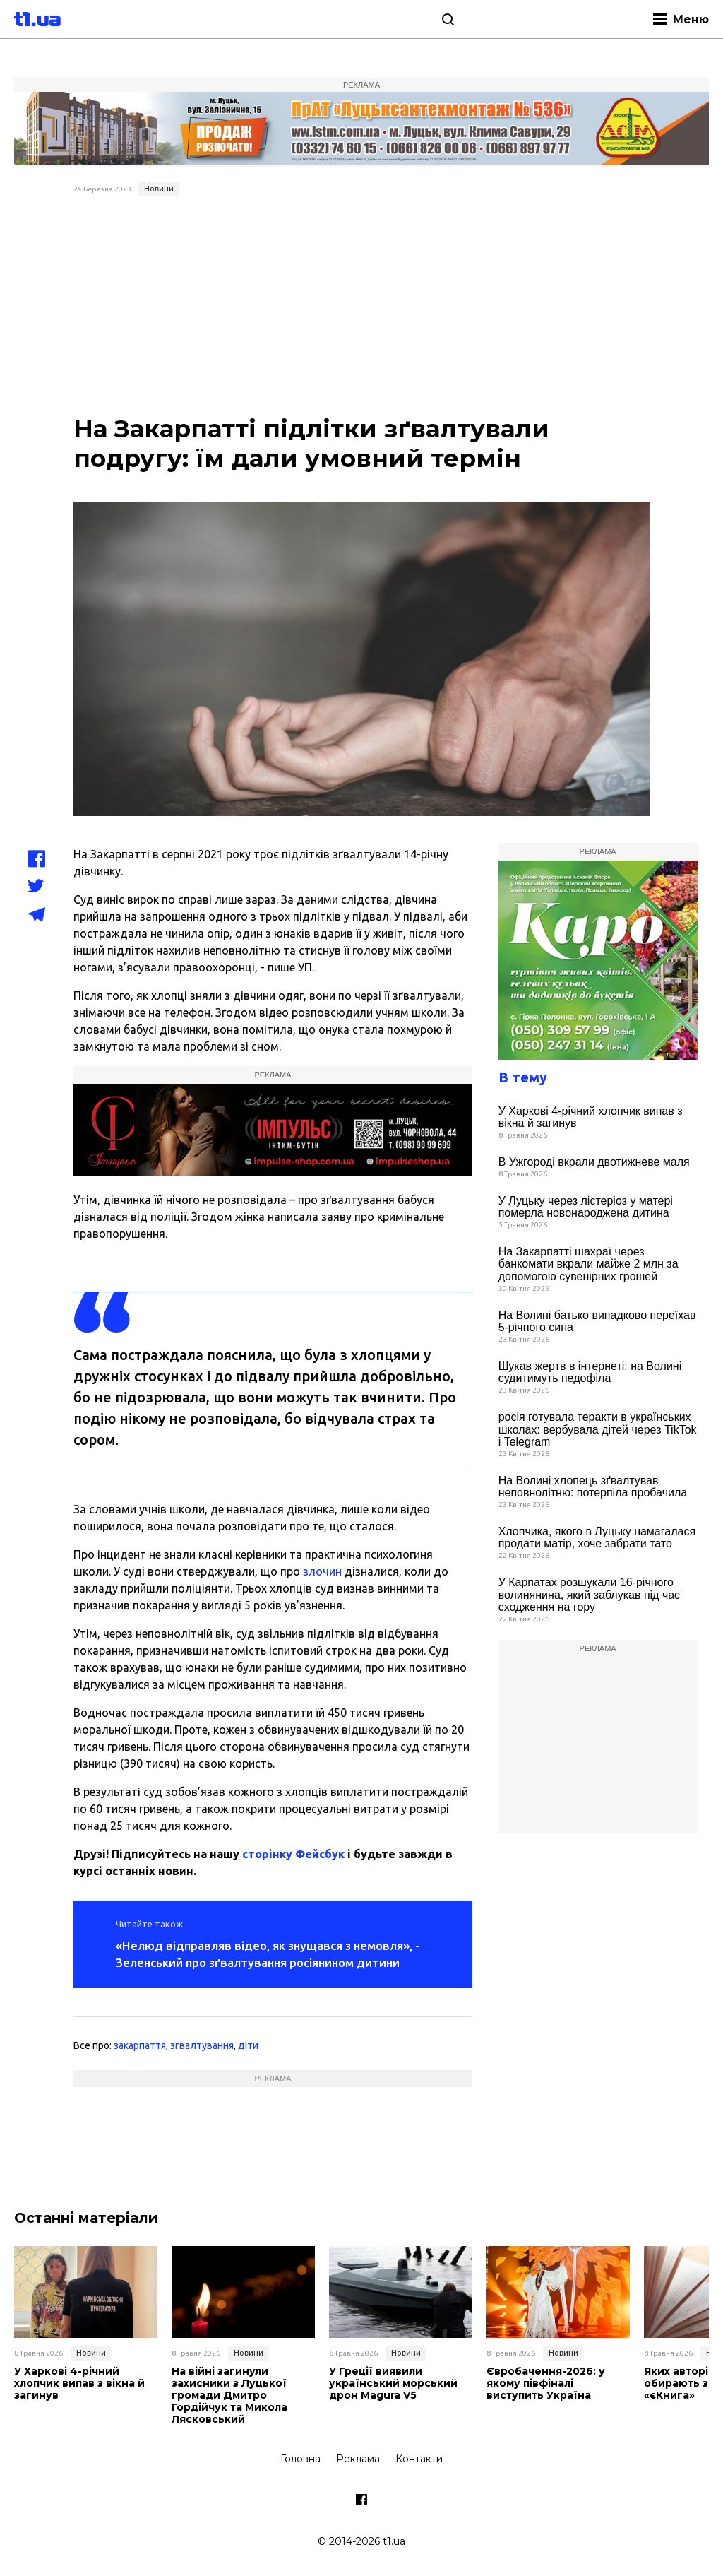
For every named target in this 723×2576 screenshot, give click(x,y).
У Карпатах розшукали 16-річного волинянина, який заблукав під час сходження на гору (589, 1594)
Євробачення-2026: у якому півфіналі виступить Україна (545, 2383)
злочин (322, 1571)
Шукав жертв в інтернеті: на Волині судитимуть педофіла (590, 1372)
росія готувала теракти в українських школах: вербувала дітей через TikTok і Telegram (597, 1429)
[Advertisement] (361, 307)
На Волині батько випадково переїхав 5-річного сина (597, 1321)
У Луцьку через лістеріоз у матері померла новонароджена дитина (585, 1207)
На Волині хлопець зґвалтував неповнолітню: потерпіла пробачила (593, 1487)
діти (248, 2045)
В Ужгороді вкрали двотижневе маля (594, 1162)
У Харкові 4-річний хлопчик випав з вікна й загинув (590, 1117)
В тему (522, 1077)
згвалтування (202, 2045)
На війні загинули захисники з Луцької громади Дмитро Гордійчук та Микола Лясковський (229, 2395)
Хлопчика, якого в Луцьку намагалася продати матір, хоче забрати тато (596, 1537)
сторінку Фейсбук (293, 1854)
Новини (159, 188)
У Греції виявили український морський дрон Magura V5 (393, 2383)
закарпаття (140, 2045)
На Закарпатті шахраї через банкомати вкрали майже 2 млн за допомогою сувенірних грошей (588, 1264)
